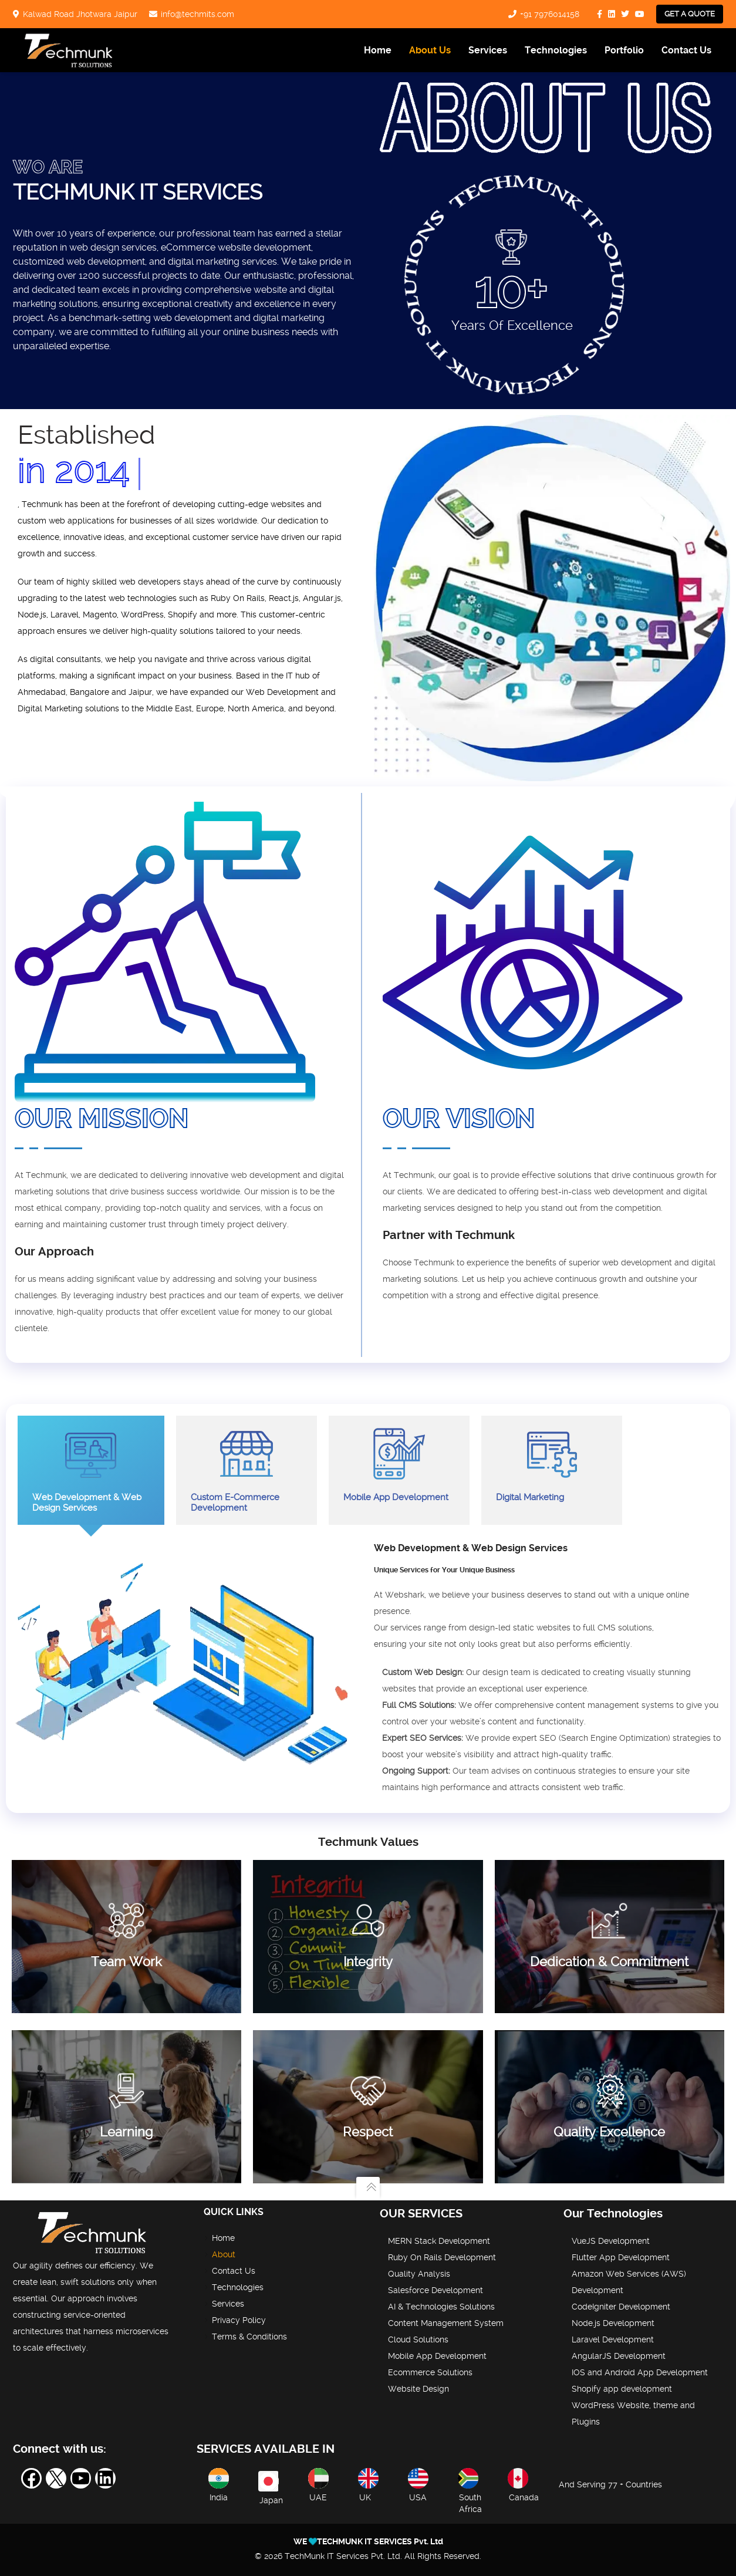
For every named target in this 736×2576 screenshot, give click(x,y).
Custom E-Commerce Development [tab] (246, 1470)
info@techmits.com (197, 14)
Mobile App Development (437, 2356)
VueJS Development (611, 2241)
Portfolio (624, 50)
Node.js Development (613, 2323)
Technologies (556, 50)
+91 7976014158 (549, 14)
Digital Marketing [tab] (551, 1465)
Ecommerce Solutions (430, 2372)
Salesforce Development (435, 2290)
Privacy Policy (239, 2320)
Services (487, 50)
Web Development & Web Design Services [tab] (91, 1470)
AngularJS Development (619, 2356)
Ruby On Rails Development (442, 2257)
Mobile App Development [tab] (399, 1465)
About (223, 2254)
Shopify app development (622, 2388)
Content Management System (446, 2323)
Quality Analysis (419, 2273)
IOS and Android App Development (640, 2372)
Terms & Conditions (249, 2336)
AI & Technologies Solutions (441, 2306)
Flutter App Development (621, 2257)
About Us (430, 50)
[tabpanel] (368, 1674)
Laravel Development (613, 2339)
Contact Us (686, 50)
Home (377, 50)
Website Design (418, 2388)
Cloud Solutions (418, 2339)
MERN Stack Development (439, 2241)
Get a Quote (689, 13)
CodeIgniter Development (621, 2306)
